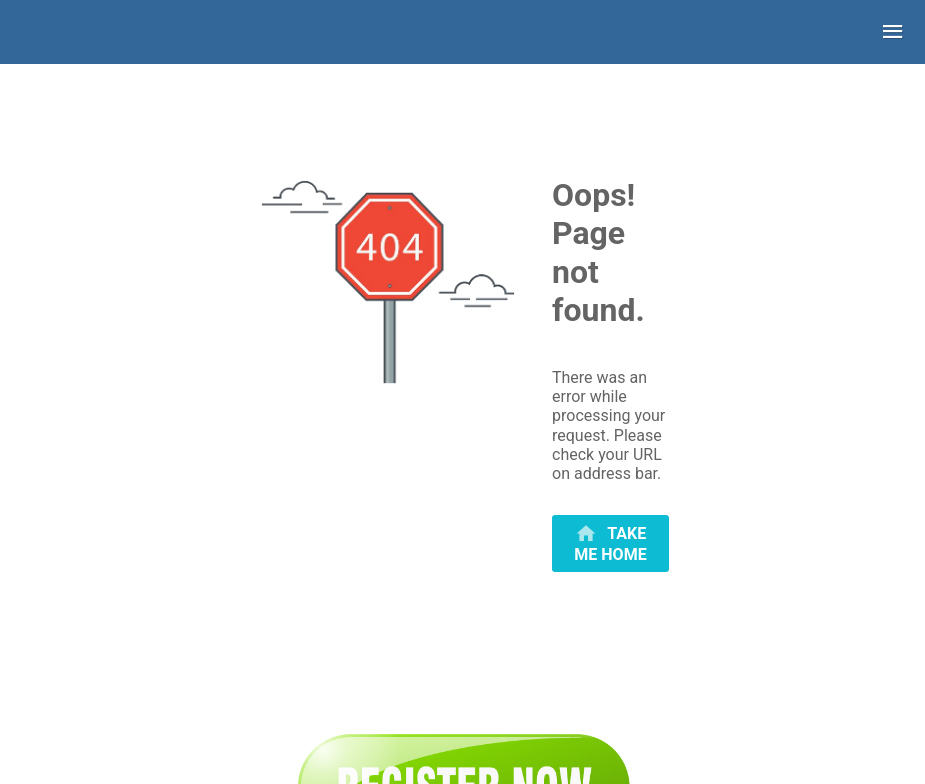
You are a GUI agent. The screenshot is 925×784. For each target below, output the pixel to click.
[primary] (610, 543)
